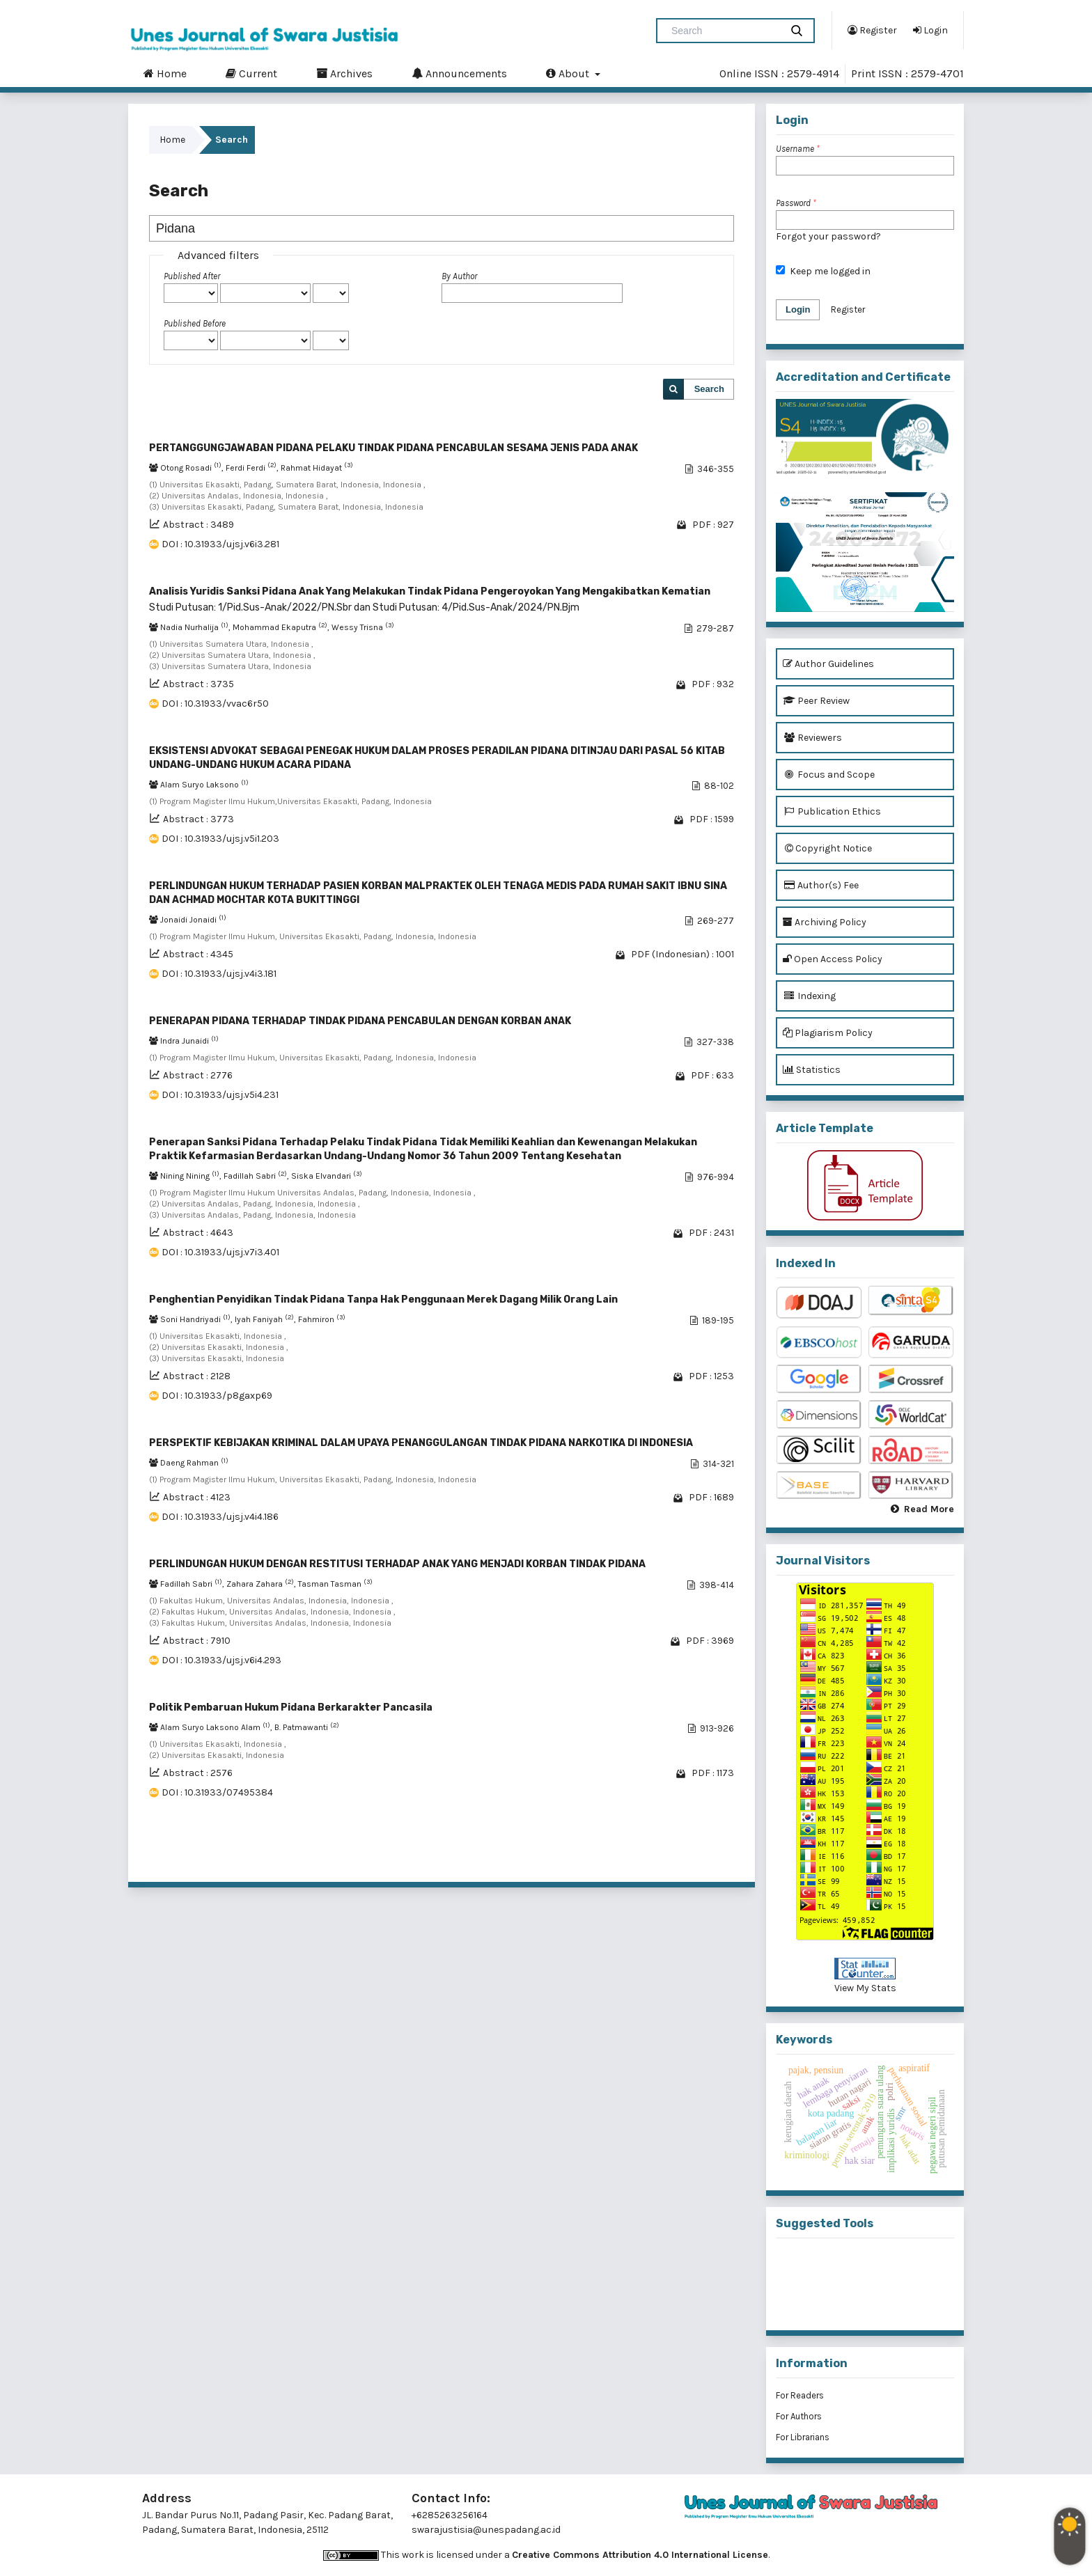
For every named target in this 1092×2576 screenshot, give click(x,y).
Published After (192, 276)
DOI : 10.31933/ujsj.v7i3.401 (220, 1252)
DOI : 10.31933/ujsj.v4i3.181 (219, 974)
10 (592, 1853)
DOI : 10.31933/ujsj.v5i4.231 (220, 1095)
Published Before (195, 323)
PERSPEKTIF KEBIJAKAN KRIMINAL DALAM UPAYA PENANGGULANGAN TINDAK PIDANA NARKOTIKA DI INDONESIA (421, 1443)
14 (667, 1853)
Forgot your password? (828, 236)
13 (648, 1853)
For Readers (800, 2395)
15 (686, 1853)
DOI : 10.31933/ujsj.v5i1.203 (220, 839)
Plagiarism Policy (828, 1033)
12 (628, 1853)
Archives (344, 73)
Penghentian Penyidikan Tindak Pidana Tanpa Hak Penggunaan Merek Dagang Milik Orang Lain (383, 1299)
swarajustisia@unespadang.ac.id (486, 2530)
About (569, 73)
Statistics (812, 1069)
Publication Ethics (832, 811)
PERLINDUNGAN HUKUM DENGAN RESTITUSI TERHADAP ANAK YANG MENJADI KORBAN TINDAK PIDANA (397, 1564)
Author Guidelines (828, 664)
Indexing (809, 996)
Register (872, 30)
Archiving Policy (824, 922)
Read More (929, 1509)
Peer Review (816, 700)
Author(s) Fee (821, 885)
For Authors (799, 2416)
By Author (459, 276)
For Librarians (802, 2437)
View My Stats (865, 1988)
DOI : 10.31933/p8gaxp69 (217, 1395)
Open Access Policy (832, 959)
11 (610, 1853)
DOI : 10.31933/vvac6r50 (215, 703)
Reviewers (812, 737)
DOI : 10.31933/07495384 (217, 1792)
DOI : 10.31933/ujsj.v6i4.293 (221, 1660)
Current (251, 73)
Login (930, 30)
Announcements (459, 73)
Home (165, 73)
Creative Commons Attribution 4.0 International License (640, 2555)
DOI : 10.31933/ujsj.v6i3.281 (220, 544)
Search (709, 389)
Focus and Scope (829, 774)
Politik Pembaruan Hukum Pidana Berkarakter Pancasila (290, 1707)
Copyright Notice (827, 848)
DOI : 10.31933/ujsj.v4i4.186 (220, 1517)
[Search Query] (724, 30)
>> (723, 1853)
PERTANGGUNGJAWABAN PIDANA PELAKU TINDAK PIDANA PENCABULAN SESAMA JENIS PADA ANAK (393, 448)
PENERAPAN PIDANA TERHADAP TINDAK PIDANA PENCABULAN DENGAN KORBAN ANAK (360, 1021)
